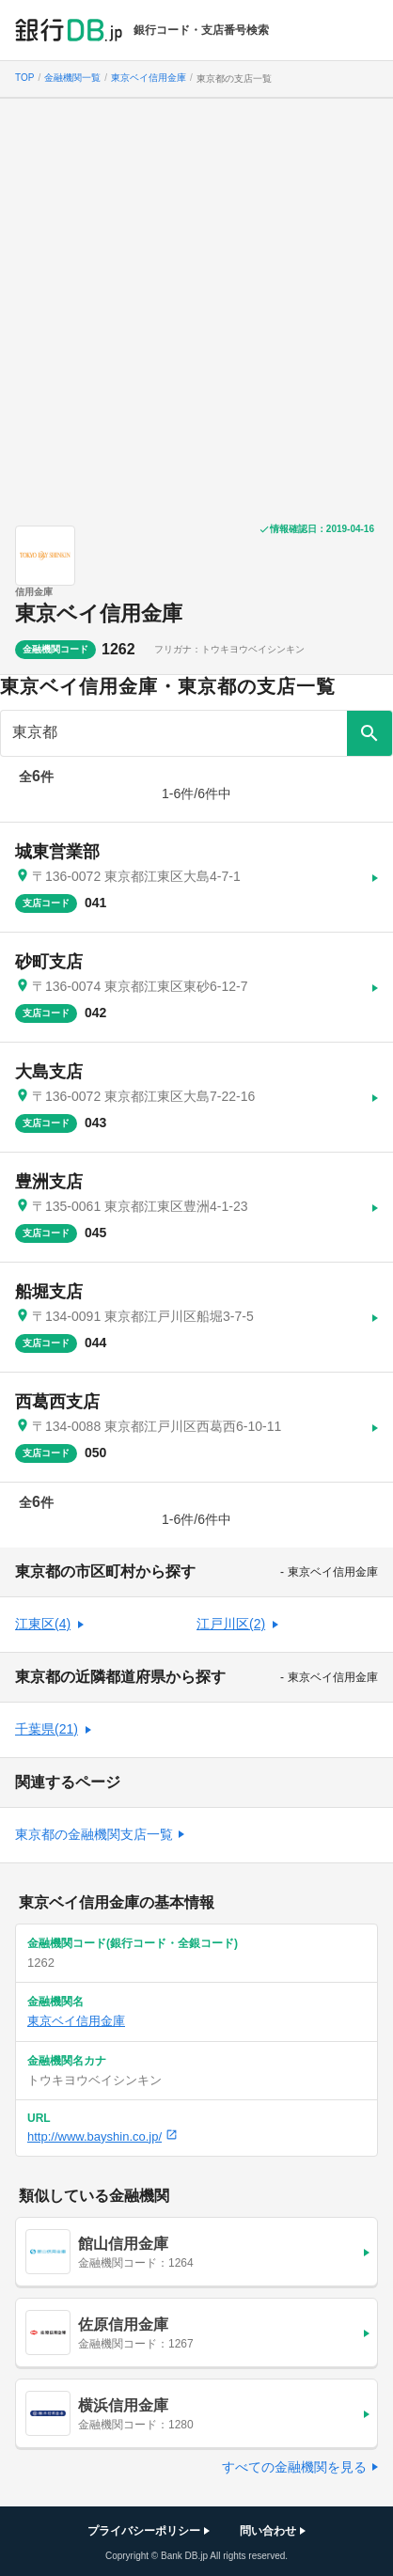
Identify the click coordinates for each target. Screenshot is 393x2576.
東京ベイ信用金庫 (98, 613)
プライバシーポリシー (143, 2530)
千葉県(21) (46, 1728)
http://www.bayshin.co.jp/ (102, 2136)
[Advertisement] (196, 304)
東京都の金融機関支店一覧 (94, 1834)
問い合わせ (268, 2530)
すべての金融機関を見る (294, 2466)
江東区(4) (43, 1623)
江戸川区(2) (230, 1623)
